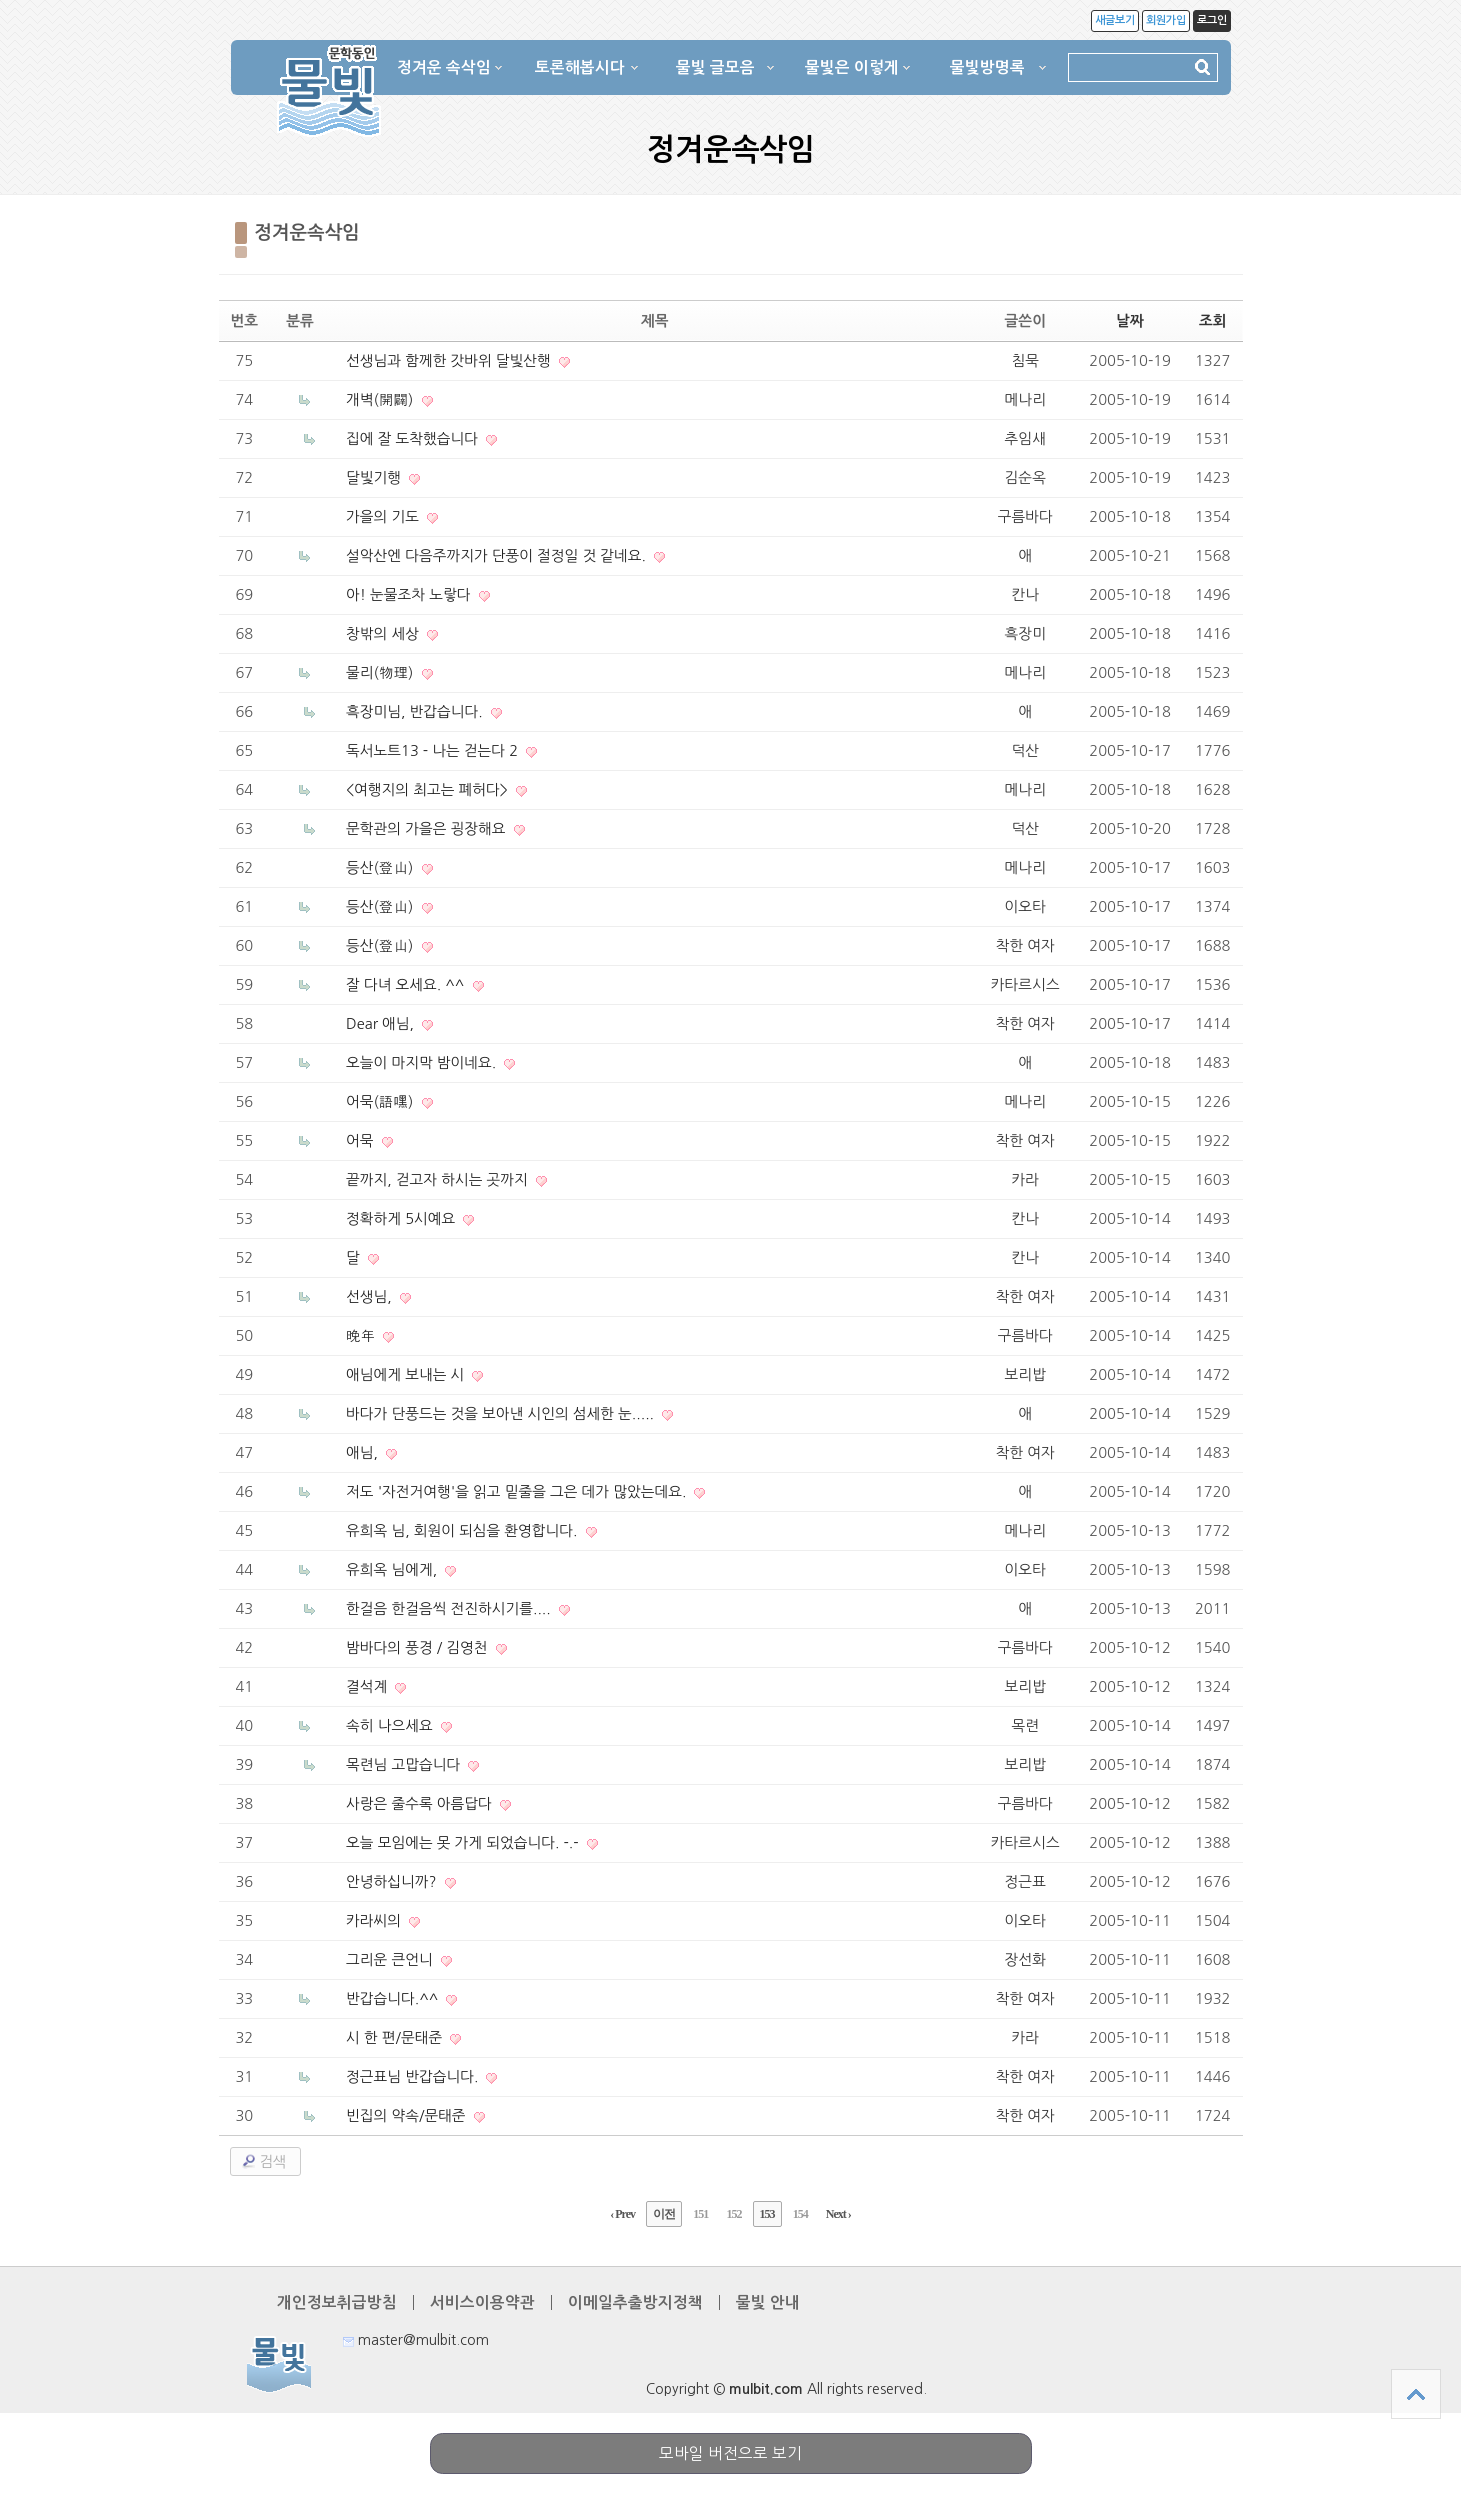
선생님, (369, 1296)
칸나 (1025, 594)
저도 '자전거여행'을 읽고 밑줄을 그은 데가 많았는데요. (516, 1491)
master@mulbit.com (416, 2340)
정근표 (1025, 1881)
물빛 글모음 (715, 67)
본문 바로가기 (0, 0)
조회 (1213, 321)
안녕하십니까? (391, 1881)
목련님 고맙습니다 (403, 1764)
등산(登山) (380, 867)
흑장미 (1025, 633)
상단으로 (1416, 2394)
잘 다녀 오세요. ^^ (405, 984)
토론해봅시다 (580, 67)
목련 (1025, 1725)
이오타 (1025, 906)
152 (733, 2214)
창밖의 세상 (382, 633)
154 (800, 2214)
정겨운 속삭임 (444, 67)
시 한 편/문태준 (394, 2037)
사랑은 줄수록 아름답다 (419, 1803)
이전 (664, 2214)
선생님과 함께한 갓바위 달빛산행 (448, 360)
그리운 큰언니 (389, 1959)
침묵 (1025, 360)
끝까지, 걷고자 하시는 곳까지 (437, 1179)
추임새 (1025, 438)
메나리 (1025, 399)
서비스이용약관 (482, 2302)
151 (700, 2214)
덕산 (1025, 750)
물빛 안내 (768, 2302)
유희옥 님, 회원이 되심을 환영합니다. (462, 1530)
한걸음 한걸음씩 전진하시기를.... (448, 1608)
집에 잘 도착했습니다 (412, 438)
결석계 (366, 1686)
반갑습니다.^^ (392, 1998)
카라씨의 (373, 1920)
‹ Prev (622, 2214)
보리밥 (1025, 1374)
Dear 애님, (380, 1023)
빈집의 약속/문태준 (406, 2115)
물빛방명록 (987, 67)
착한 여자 (1025, 945)
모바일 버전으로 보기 (730, 2453)
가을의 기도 (382, 516)
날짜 (1130, 321)
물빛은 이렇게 (852, 67)
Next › (838, 2214)
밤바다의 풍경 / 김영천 (417, 1647)
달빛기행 (373, 477)
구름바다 (1025, 516)
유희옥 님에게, (391, 1569)
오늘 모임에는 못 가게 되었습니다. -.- (462, 1842)
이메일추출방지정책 (635, 2302)
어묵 (360, 1140)
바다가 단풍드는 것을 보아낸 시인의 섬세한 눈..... (500, 1413)
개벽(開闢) (380, 399)
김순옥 (1025, 477)
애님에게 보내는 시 (405, 1374)
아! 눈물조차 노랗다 (408, 594)
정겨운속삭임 (307, 232)
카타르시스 (1025, 984)
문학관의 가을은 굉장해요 (426, 828)
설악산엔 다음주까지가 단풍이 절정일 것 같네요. (496, 555)
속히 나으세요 (389, 1725)
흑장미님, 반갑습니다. (414, 711)
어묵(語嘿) (380, 1101)
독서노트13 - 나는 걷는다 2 (432, 750)
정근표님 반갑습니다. (412, 2076)
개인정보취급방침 (337, 2302)
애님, (362, 1452)
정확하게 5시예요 (401, 1218)
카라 (1025, 1179)
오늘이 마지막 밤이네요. (421, 1062)
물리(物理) (380, 672)
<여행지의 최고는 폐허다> (427, 789)
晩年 (360, 1335)
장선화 (1025, 1959)
